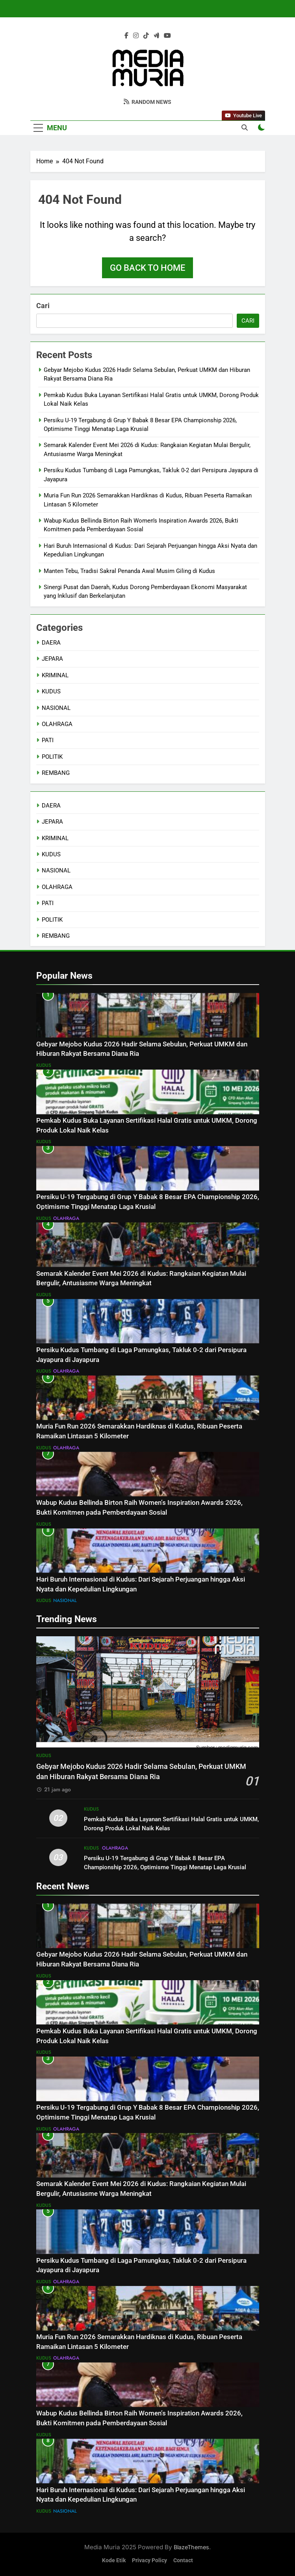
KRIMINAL (55, 675)
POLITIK (52, 756)
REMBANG (56, 772)
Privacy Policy (149, 2560)
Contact (183, 2560)
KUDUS (51, 691)
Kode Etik (114, 2560)
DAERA (51, 642)
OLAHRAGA (57, 724)
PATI (48, 740)
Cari (43, 305)
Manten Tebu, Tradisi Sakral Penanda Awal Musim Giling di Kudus (129, 571)
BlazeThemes (191, 2547)
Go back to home (147, 268)
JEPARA (52, 658)
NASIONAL (56, 707)
